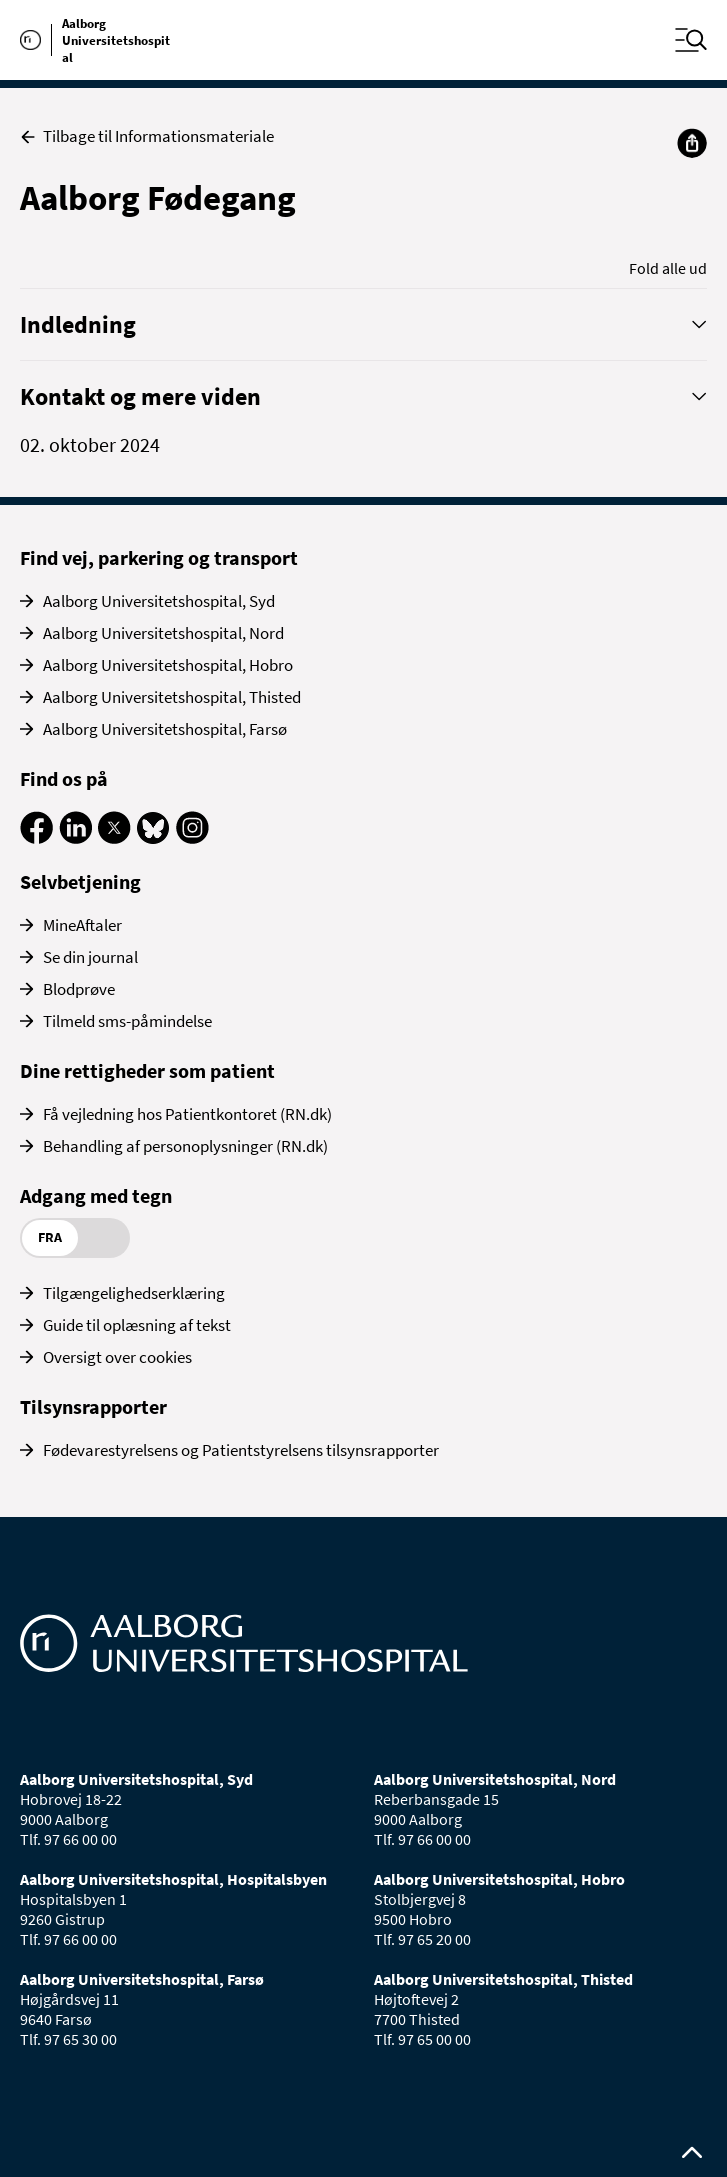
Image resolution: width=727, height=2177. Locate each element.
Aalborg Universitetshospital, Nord (163, 633)
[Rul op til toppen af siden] (692, 2153)
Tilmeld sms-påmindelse (127, 1021)
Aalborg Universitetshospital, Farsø (165, 729)
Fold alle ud (668, 268)
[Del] (692, 143)
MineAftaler (82, 925)
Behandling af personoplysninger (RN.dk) (185, 1146)
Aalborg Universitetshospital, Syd (159, 601)
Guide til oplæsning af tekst (137, 1325)
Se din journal (90, 957)
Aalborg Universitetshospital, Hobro (168, 665)
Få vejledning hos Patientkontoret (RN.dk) (187, 1114)
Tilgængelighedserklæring (134, 1293)
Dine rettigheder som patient (147, 1070)
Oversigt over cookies (117, 1357)
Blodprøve (79, 989)
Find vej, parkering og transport (159, 557)
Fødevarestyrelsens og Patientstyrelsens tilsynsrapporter (241, 1450)
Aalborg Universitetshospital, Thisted (172, 697)
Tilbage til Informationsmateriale (147, 136)
